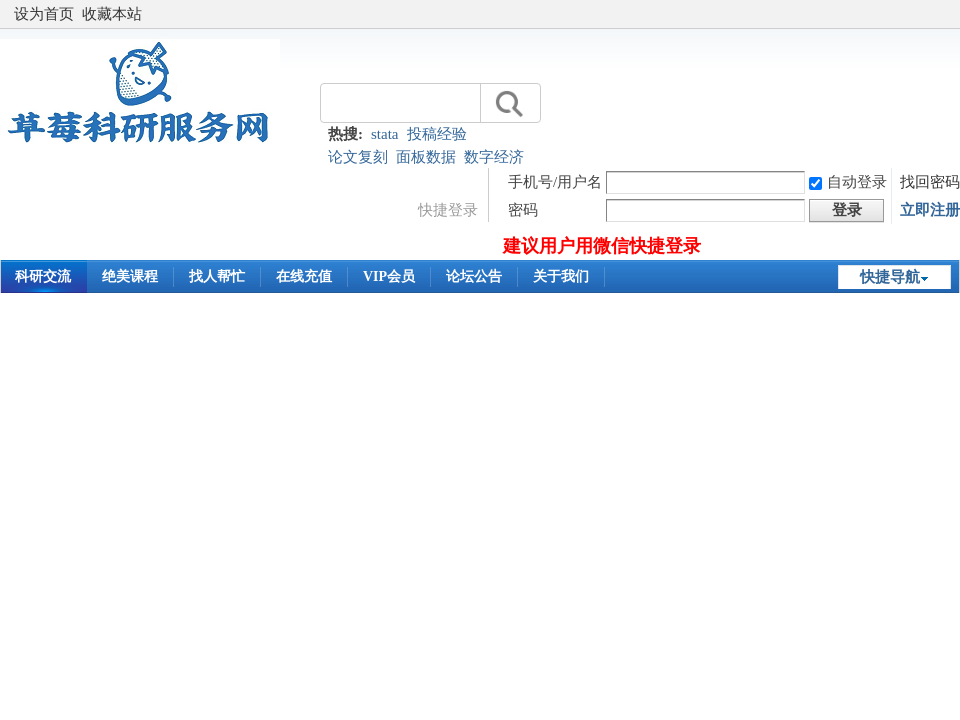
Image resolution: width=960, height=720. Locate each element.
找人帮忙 (217, 276)
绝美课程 (130, 276)
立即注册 (930, 210)
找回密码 (930, 182)
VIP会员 (389, 276)
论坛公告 (474, 276)
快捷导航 (890, 277)
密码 (523, 210)
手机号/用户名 (555, 182)
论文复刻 (358, 157)
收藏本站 (112, 14)
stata (385, 134)
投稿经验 (437, 134)
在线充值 (304, 276)
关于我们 (561, 276)
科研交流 (43, 276)
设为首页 (44, 14)
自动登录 (848, 182)
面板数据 (426, 157)
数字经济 (494, 157)
